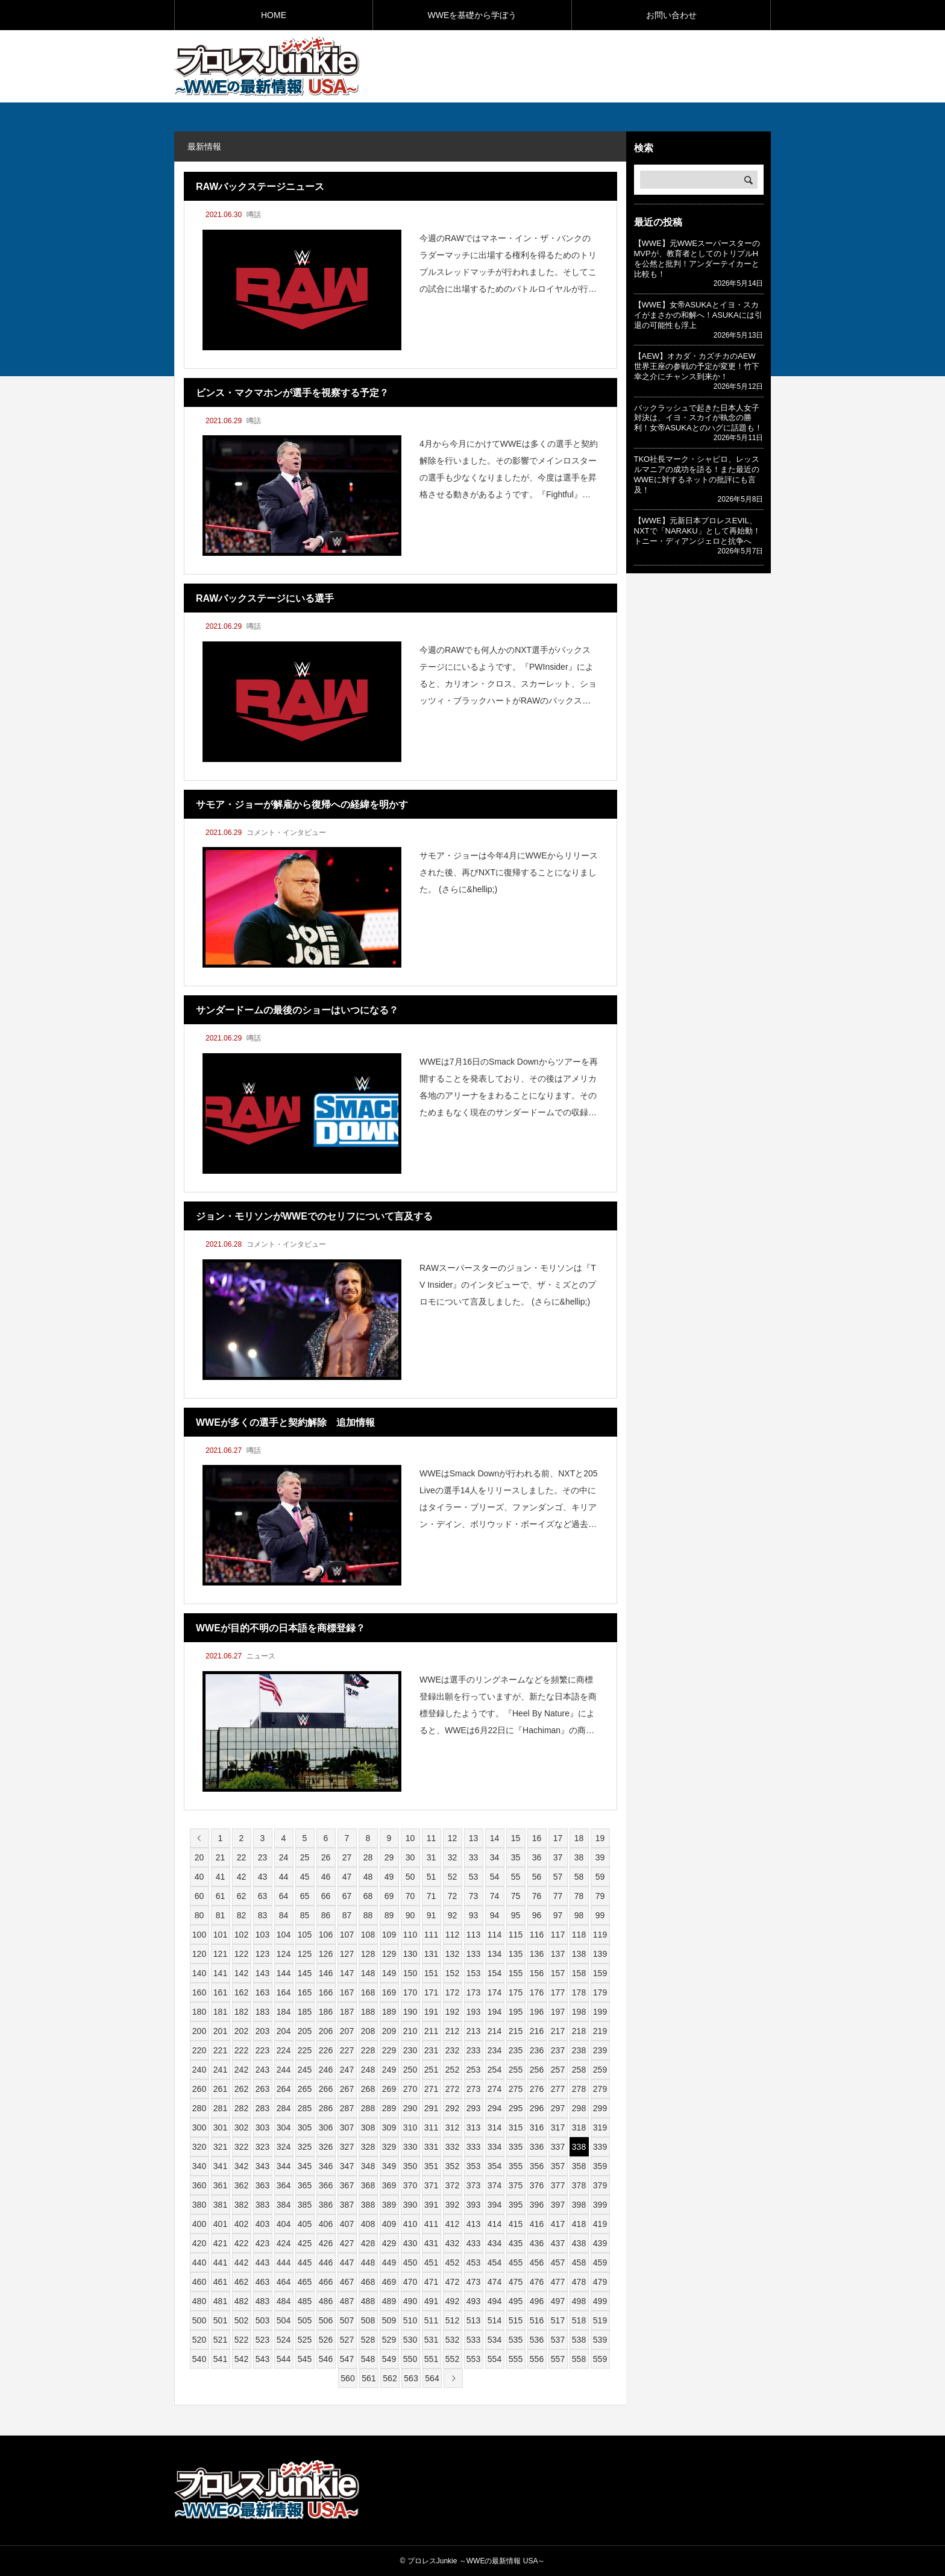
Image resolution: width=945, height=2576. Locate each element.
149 (389, 1973)
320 (199, 2147)
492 (452, 2301)
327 (347, 2147)
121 (220, 1954)
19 (600, 1838)
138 (579, 1954)
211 (431, 2031)
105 (305, 1934)
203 (262, 2031)
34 (495, 1857)
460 (199, 2282)
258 (579, 2069)
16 (537, 1838)
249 (389, 2069)
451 (431, 2262)
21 (220, 1857)
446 (326, 2262)
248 (368, 2069)
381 (220, 2204)
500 (199, 2320)
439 (600, 2243)
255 (516, 2069)
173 (473, 1992)
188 (368, 2012)
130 (410, 1954)
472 (452, 2282)
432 (452, 2243)
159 (600, 1973)
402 (241, 2224)
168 (368, 1992)
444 (283, 2262)
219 (600, 2031)
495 (516, 2301)
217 (558, 2031)
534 (494, 2340)
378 (579, 2185)
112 (452, 1934)
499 (600, 2301)
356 (537, 2166)
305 (305, 2127)
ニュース (260, 1656)
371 (431, 2185)
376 (537, 2185)
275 (516, 2089)
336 (537, 2147)
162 (241, 1992)
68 (368, 1896)
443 (262, 2262)
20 (199, 1857)
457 (558, 2262)
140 (199, 1973)
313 (473, 2127)
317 (558, 2127)
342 (241, 2166)
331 (431, 2147)
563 (411, 2378)
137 (558, 1954)
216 (537, 2031)
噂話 (253, 214)
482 (241, 2301)
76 (537, 1896)
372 (452, 2185)
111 (431, 1934)
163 (262, 1992)
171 (431, 1992)
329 (389, 2147)
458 (579, 2262)
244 (283, 2069)
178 (579, 1992)
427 (347, 2243)
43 (263, 1877)
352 (452, 2166)
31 (431, 1857)
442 (241, 2262)
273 (473, 2089)
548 (368, 2359)
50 (410, 1877)
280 (199, 2108)
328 (368, 2147)
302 (241, 2127)
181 (220, 2012)
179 (600, 1992)
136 (537, 1954)
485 (305, 2301)
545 (305, 2359)
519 (600, 2320)
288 (368, 2108)
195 (516, 2012)
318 (579, 2127)
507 (347, 2320)
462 (241, 2282)
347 (347, 2166)
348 (368, 2166)
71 (431, 1896)
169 (389, 1992)
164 (283, 1992)
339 (600, 2147)
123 (262, 1954)
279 (600, 2089)
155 (516, 1973)
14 (495, 1838)
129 (389, 1954)
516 (537, 2320)
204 (283, 2031)
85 (305, 1915)
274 (494, 2089)
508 (368, 2320)
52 (452, 1877)
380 (199, 2204)
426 (326, 2243)
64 (284, 1896)
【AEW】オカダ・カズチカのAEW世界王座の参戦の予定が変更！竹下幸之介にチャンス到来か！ (696, 366)
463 (262, 2282)
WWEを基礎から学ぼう (472, 15)
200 (199, 2031)
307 (347, 2127)
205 (305, 2031)
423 (262, 2243)
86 (326, 1915)
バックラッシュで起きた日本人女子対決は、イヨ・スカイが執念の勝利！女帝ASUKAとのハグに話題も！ (698, 418)
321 (220, 2147)
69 (389, 1896)
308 (368, 2127)
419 (600, 2224)
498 (579, 2301)
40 (199, 1877)
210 (410, 2031)
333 (473, 2147)
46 (326, 1877)
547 (347, 2359)
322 (241, 2147)
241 (220, 2069)
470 (410, 2282)
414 (494, 2224)
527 (347, 2340)
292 (452, 2108)
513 (473, 2320)
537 (558, 2340)
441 (220, 2262)
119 (600, 1934)
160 (199, 1992)
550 (410, 2359)
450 (410, 2262)
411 (431, 2224)
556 (537, 2359)
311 (431, 2127)
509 (389, 2320)
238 (579, 2050)
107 (347, 1934)
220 (199, 2050)
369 (389, 2185)
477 (558, 2282)
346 (326, 2166)
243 (262, 2069)
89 (389, 1915)
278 (579, 2089)
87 (347, 1915)
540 (199, 2359)
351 (431, 2166)
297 (558, 2108)
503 (262, 2320)
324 (283, 2147)
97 (558, 1915)
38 (579, 1857)
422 (241, 2243)
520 (199, 2340)
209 (389, 2031)
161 (220, 1992)
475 (516, 2282)
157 (558, 1973)
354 (494, 2166)
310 (410, 2127)
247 (347, 2069)
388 (368, 2204)
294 (494, 2108)
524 (283, 2340)
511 (431, 2320)
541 (220, 2359)
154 (494, 1973)
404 (283, 2224)
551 (431, 2359)
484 (283, 2301)
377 (558, 2185)
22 (241, 1857)
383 (262, 2204)
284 (283, 2108)
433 (473, 2243)
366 (326, 2185)
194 (494, 2012)
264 (283, 2089)
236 (537, 2050)
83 (263, 1915)
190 (410, 2012)
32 (452, 1857)
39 (600, 1857)
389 (389, 2204)
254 (494, 2069)
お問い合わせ (671, 15)
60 (199, 1896)
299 (600, 2108)
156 (537, 1973)
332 (452, 2147)
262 (241, 2089)
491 (431, 2301)
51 (431, 1877)
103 (262, 1934)
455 (516, 2262)
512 (452, 2320)
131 (431, 1954)
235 (516, 2050)
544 (283, 2359)
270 (410, 2089)
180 (199, 2012)
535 (516, 2340)
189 (389, 2012)
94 (495, 1915)
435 (516, 2243)
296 (537, 2108)
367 (347, 2185)
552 (452, 2359)
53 (474, 1877)
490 (410, 2301)
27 (347, 1857)
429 (389, 2243)
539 (600, 2340)
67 (347, 1896)
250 (410, 2069)
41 (220, 1877)
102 (241, 1934)
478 (579, 2282)
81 (220, 1915)
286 (326, 2108)
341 (220, 2166)
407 (347, 2224)
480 (199, 2301)
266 (326, 2089)
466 (326, 2282)
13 (474, 1838)
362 (241, 2185)
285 (305, 2108)
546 (326, 2359)
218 (579, 2031)
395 (516, 2204)
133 (473, 1954)
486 (326, 2301)
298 (579, 2108)
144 (283, 1973)
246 (326, 2069)
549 (389, 2359)
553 (473, 2359)
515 (516, 2320)
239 (600, 2050)
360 (199, 2185)
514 (494, 2320)
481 (220, 2301)
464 (283, 2282)
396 (537, 2204)
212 (452, 2031)
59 (600, 1877)
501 (220, 2320)
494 (494, 2301)
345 (305, 2166)
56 (537, 1877)
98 (579, 1915)
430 (410, 2243)
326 (326, 2147)
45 (305, 1877)
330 (410, 2147)
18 (579, 1838)
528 (368, 2340)
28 (368, 1857)
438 (579, 2243)
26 (326, 1857)
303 (262, 2127)
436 (537, 2243)
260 (199, 2089)
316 (537, 2127)
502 (241, 2320)
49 (389, 1877)
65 (305, 1896)
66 (326, 1896)
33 (474, 1857)
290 (410, 2108)
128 (368, 1954)
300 (199, 2127)
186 (326, 2012)
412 (452, 2224)
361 (220, 2185)
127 (347, 1954)
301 (220, 2127)
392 (452, 2204)
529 (389, 2340)
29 (389, 1857)
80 (199, 1915)
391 (431, 2204)
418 (579, 2224)
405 (305, 2224)
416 (537, 2224)
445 (305, 2262)
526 (326, 2340)
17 (558, 1838)
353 (473, 2166)
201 (220, 2031)
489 (389, 2301)
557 (558, 2359)
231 (431, 2050)
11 (431, 1838)
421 (220, 2243)
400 (199, 2224)
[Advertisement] (630, 66)
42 (241, 1877)
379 (600, 2185)
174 (494, 1992)
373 (473, 2185)
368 (368, 2185)
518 (579, 2320)
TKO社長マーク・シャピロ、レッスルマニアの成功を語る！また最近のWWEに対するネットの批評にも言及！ (697, 474)
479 (600, 2282)
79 (600, 1896)
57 (558, 1877)
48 (368, 1877)
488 (368, 2301)
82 (241, 1915)
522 (241, 2340)
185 (305, 2012)
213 (473, 2031)
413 (473, 2224)
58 (579, 1877)
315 (516, 2127)
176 (537, 1992)
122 (241, 1954)
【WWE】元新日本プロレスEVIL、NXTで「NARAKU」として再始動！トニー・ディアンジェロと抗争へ (697, 531)
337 (558, 2147)
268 (368, 2089)
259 (600, 2069)
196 (537, 2012)
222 (241, 2050)
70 (410, 1896)
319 (600, 2127)
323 (262, 2147)
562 (390, 2378)
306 (326, 2127)
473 (473, 2282)
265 (305, 2089)
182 (241, 2012)
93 (474, 1915)
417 (558, 2224)
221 (220, 2050)
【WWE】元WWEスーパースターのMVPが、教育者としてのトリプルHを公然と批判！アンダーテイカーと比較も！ (697, 259)
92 (452, 1915)
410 (410, 2224)
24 (284, 1857)
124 (283, 1954)
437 (558, 2243)
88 (368, 1915)
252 (452, 2069)
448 (368, 2262)
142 (241, 1973)
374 (494, 2185)
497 (558, 2301)
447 (347, 2262)
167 (347, 1992)
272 (452, 2089)
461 (220, 2282)
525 (305, 2340)
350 (410, 2166)
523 (262, 2340)
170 (410, 1992)
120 (199, 1954)
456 (537, 2262)
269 (389, 2089)
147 (347, 1973)
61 (220, 1896)
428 (368, 2243)
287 (347, 2108)
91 (431, 1915)
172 (452, 1992)
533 (473, 2340)
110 (410, 1934)
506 (326, 2320)
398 (579, 2204)
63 (263, 1896)
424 (283, 2243)
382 (241, 2204)
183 (262, 2012)
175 (516, 1992)
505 (305, 2320)
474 (494, 2282)
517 (558, 2320)
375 (516, 2185)
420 (199, 2243)
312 (452, 2127)
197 (558, 2012)
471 (431, 2282)
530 (410, 2340)
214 (494, 2031)
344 (283, 2166)
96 (537, 1915)
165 (305, 1992)
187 (347, 2012)
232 (452, 2050)
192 (452, 2012)
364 (283, 2185)
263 (262, 2089)
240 (199, 2069)
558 (579, 2359)
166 (326, 1992)
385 (305, 2204)
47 (347, 1877)
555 (516, 2359)
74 (495, 1896)
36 (537, 1857)
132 (452, 1954)
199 (600, 2012)
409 (389, 2224)
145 (305, 1973)
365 (305, 2185)
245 (305, 2069)
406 (326, 2224)
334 (494, 2147)
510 (410, 2320)
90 (410, 1915)
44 (284, 1877)
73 (474, 1896)
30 (410, 1857)
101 (220, 1934)
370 (410, 2185)
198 (579, 2012)
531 (431, 2340)
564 (432, 2378)
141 (220, 1973)
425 (305, 2243)
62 (241, 1896)
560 (347, 2378)
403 (262, 2224)
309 (389, 2127)
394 (494, 2204)
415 (516, 2224)
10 (410, 1838)
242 (241, 2069)
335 (516, 2147)
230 (410, 2050)
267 (347, 2089)
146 (326, 1973)
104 (283, 1934)
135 (516, 1954)
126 (326, 1954)
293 (473, 2108)
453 (473, 2262)
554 (494, 2359)
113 (473, 1934)
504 (283, 2320)
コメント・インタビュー (286, 832)
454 (494, 2262)
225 (305, 2050)
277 (558, 2089)
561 (368, 2378)
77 (558, 1896)
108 (368, 1934)
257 (558, 2069)
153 (473, 1973)
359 (600, 2166)
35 (516, 1857)
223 (262, 2050)
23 (263, 1857)
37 (558, 1857)
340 (199, 2166)
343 (262, 2166)
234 (494, 2050)
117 (558, 1934)
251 (431, 2069)
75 (516, 1896)
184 (283, 2012)
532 (452, 2340)
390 (410, 2204)
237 (558, 2050)
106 (326, 1934)
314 (494, 2127)
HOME (273, 15)
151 (431, 1973)
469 (389, 2282)
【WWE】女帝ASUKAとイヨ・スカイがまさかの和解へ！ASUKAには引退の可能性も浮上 (698, 315)
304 (283, 2127)
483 (262, 2301)
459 (600, 2262)
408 (368, 2224)
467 (347, 2282)
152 (452, 1973)
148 (368, 1973)
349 (389, 2166)
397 (558, 2204)
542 (241, 2359)
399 (600, 2204)
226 (326, 2050)
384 (283, 2204)
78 (579, 1896)
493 (473, 2301)
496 (537, 2301)
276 (537, 2089)
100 (199, 1934)
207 (347, 2031)
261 (220, 2089)
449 (389, 2262)
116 (537, 1934)
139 (600, 1954)
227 (347, 2050)
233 (473, 2050)
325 (305, 2147)
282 (241, 2108)
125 (305, 1954)
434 (494, 2243)
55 (516, 1877)
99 (600, 1915)
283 (262, 2108)
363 (262, 2185)
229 (389, 2050)
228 (368, 2050)
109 (389, 1934)
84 (284, 1915)
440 (199, 2262)
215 (516, 2031)
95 (516, 1915)
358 (579, 2166)
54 (495, 1877)
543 (262, 2359)
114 (494, 1934)
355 (516, 2166)
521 (220, 2340)
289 (389, 2108)
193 (473, 2012)
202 (241, 2031)
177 (558, 1992)
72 (452, 1896)
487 (347, 2301)
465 (305, 2282)
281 (220, 2108)
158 (579, 1973)
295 (516, 2108)
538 (579, 2340)
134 (494, 1954)
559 (600, 2359)
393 (473, 2204)
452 (452, 2262)
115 (516, 1934)
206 (326, 2031)
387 (347, 2204)
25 (305, 1857)
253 (473, 2069)
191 (431, 2012)
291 (431, 2108)
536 (537, 2340)
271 (431, 2089)
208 (368, 2031)
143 (262, 1973)
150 (410, 1973)
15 (516, 1838)
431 (431, 2243)
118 (579, 1934)
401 (220, 2224)
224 (283, 2050)
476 (537, 2282)
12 (452, 1838)
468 (368, 2282)
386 (326, 2204)
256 (537, 2069)
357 (558, 2166)
